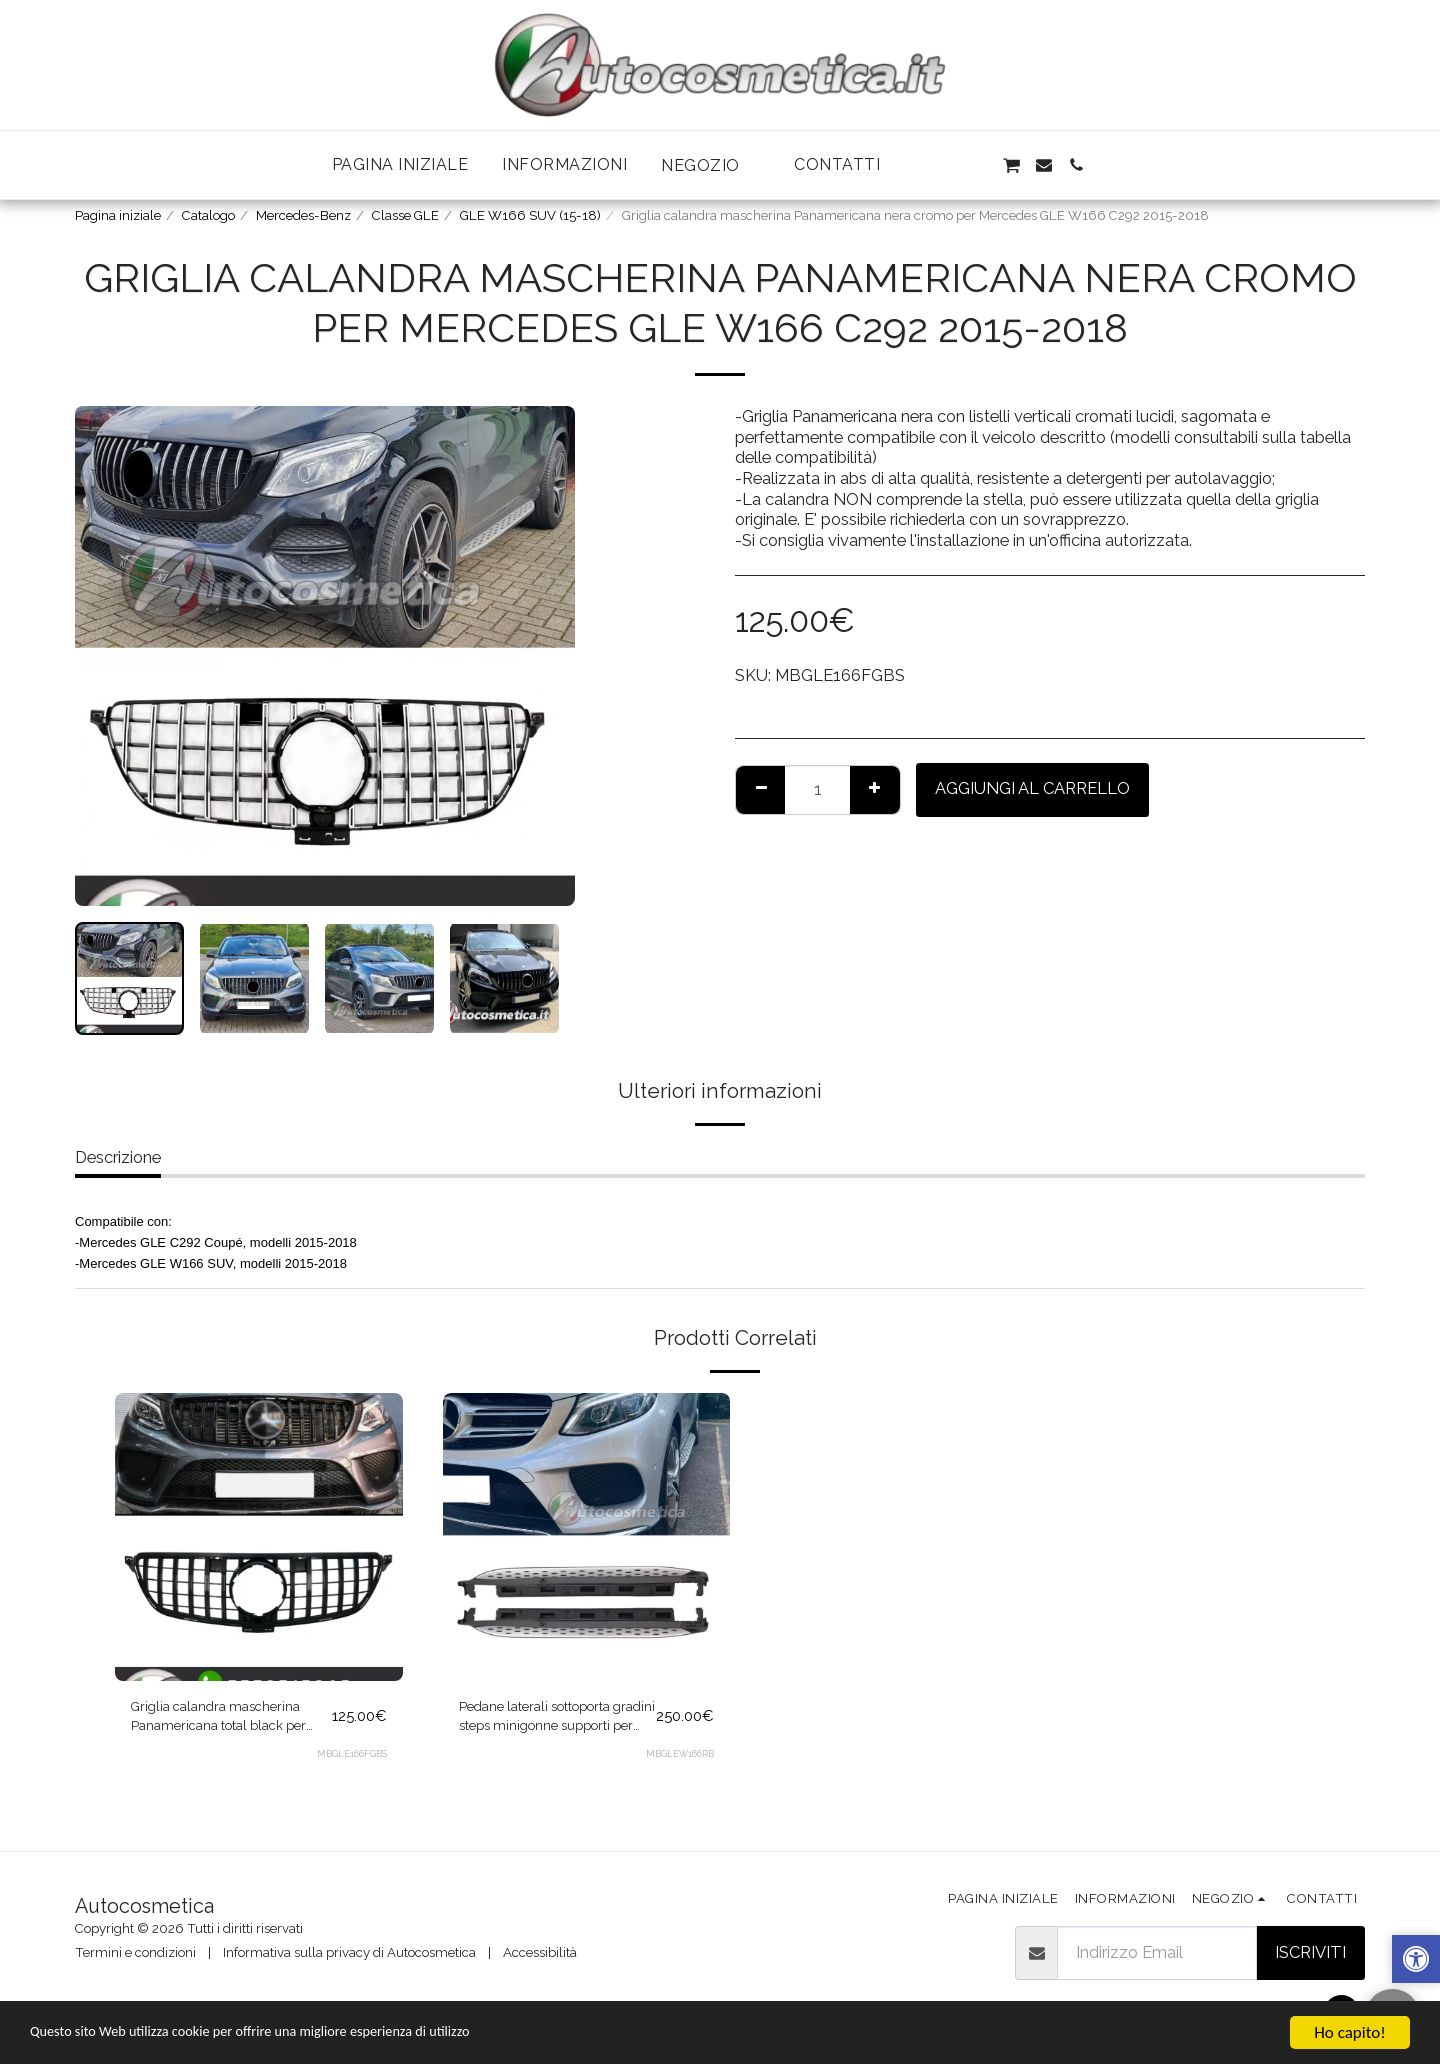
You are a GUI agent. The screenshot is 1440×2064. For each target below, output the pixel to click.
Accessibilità (540, 1952)
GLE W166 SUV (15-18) (530, 215)
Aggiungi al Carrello (1032, 788)
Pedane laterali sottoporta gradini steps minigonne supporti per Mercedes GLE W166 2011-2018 (548, 1723)
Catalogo (208, 215)
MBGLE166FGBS (351, 1765)
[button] (710, 165)
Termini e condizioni (135, 1952)
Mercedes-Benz (303, 215)
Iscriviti (1310, 1952)
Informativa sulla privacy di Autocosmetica (349, 1952)
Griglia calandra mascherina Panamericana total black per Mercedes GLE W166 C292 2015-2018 (225, 1723)
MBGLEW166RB (678, 1765)
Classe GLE (405, 215)
